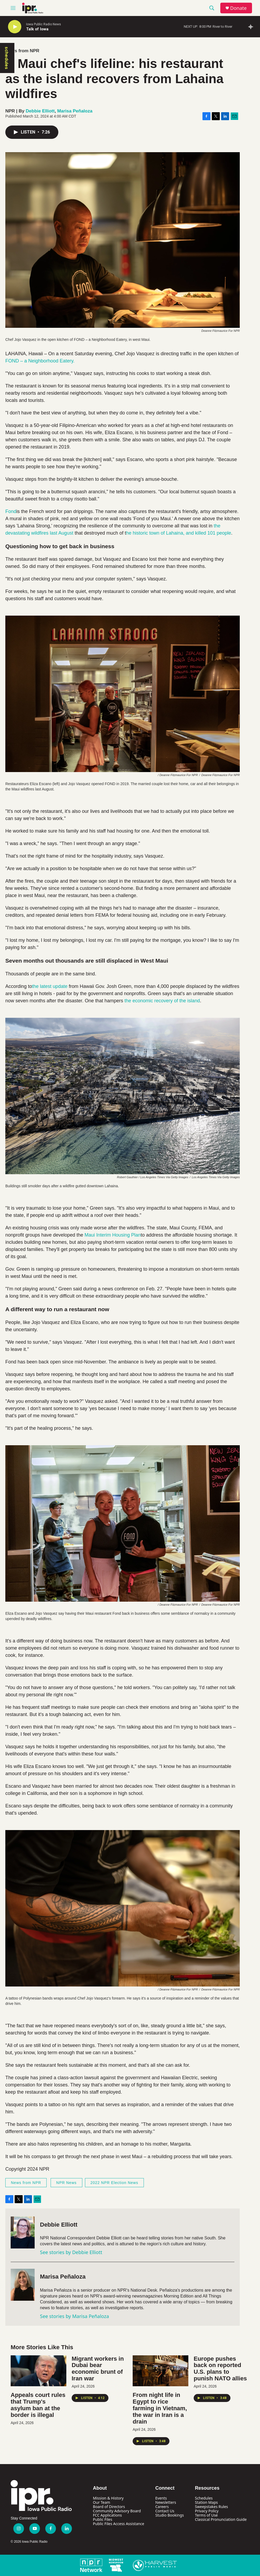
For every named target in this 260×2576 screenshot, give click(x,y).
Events (161, 2498)
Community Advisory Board (117, 2510)
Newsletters (165, 2502)
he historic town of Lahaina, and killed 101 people (178, 533)
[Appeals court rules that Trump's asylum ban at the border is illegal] (38, 2370)
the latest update (49, 986)
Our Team (101, 2502)
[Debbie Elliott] (23, 2232)
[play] (14, 27)
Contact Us (164, 2510)
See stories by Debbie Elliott (71, 2252)
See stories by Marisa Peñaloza (74, 2316)
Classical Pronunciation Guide (221, 2519)
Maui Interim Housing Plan (112, 1235)
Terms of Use (206, 2515)
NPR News (66, 2183)
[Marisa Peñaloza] (23, 2285)
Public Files (102, 2519)
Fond (10, 511)
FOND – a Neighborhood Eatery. (40, 361)
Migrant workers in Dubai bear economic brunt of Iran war (98, 2368)
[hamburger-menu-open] (13, 8)
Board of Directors (109, 2506)
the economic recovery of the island (162, 1000)
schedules (7, 58)
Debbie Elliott (40, 111)
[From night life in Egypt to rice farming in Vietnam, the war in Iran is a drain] (160, 2370)
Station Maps (206, 2502)
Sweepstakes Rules (211, 2506)
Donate (238, 8)
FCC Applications (107, 2515)
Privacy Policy (206, 2510)
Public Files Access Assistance (118, 2523)
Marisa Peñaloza (74, 111)
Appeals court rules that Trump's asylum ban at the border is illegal (38, 2405)
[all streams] (252, 26)
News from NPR (22, 50)
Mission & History (108, 2498)
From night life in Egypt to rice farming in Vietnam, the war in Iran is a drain (160, 2408)
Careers (162, 2506)
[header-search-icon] (212, 8)
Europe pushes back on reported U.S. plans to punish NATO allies (220, 2368)
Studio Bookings (169, 2515)
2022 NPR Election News (114, 2183)
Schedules (204, 2498)
